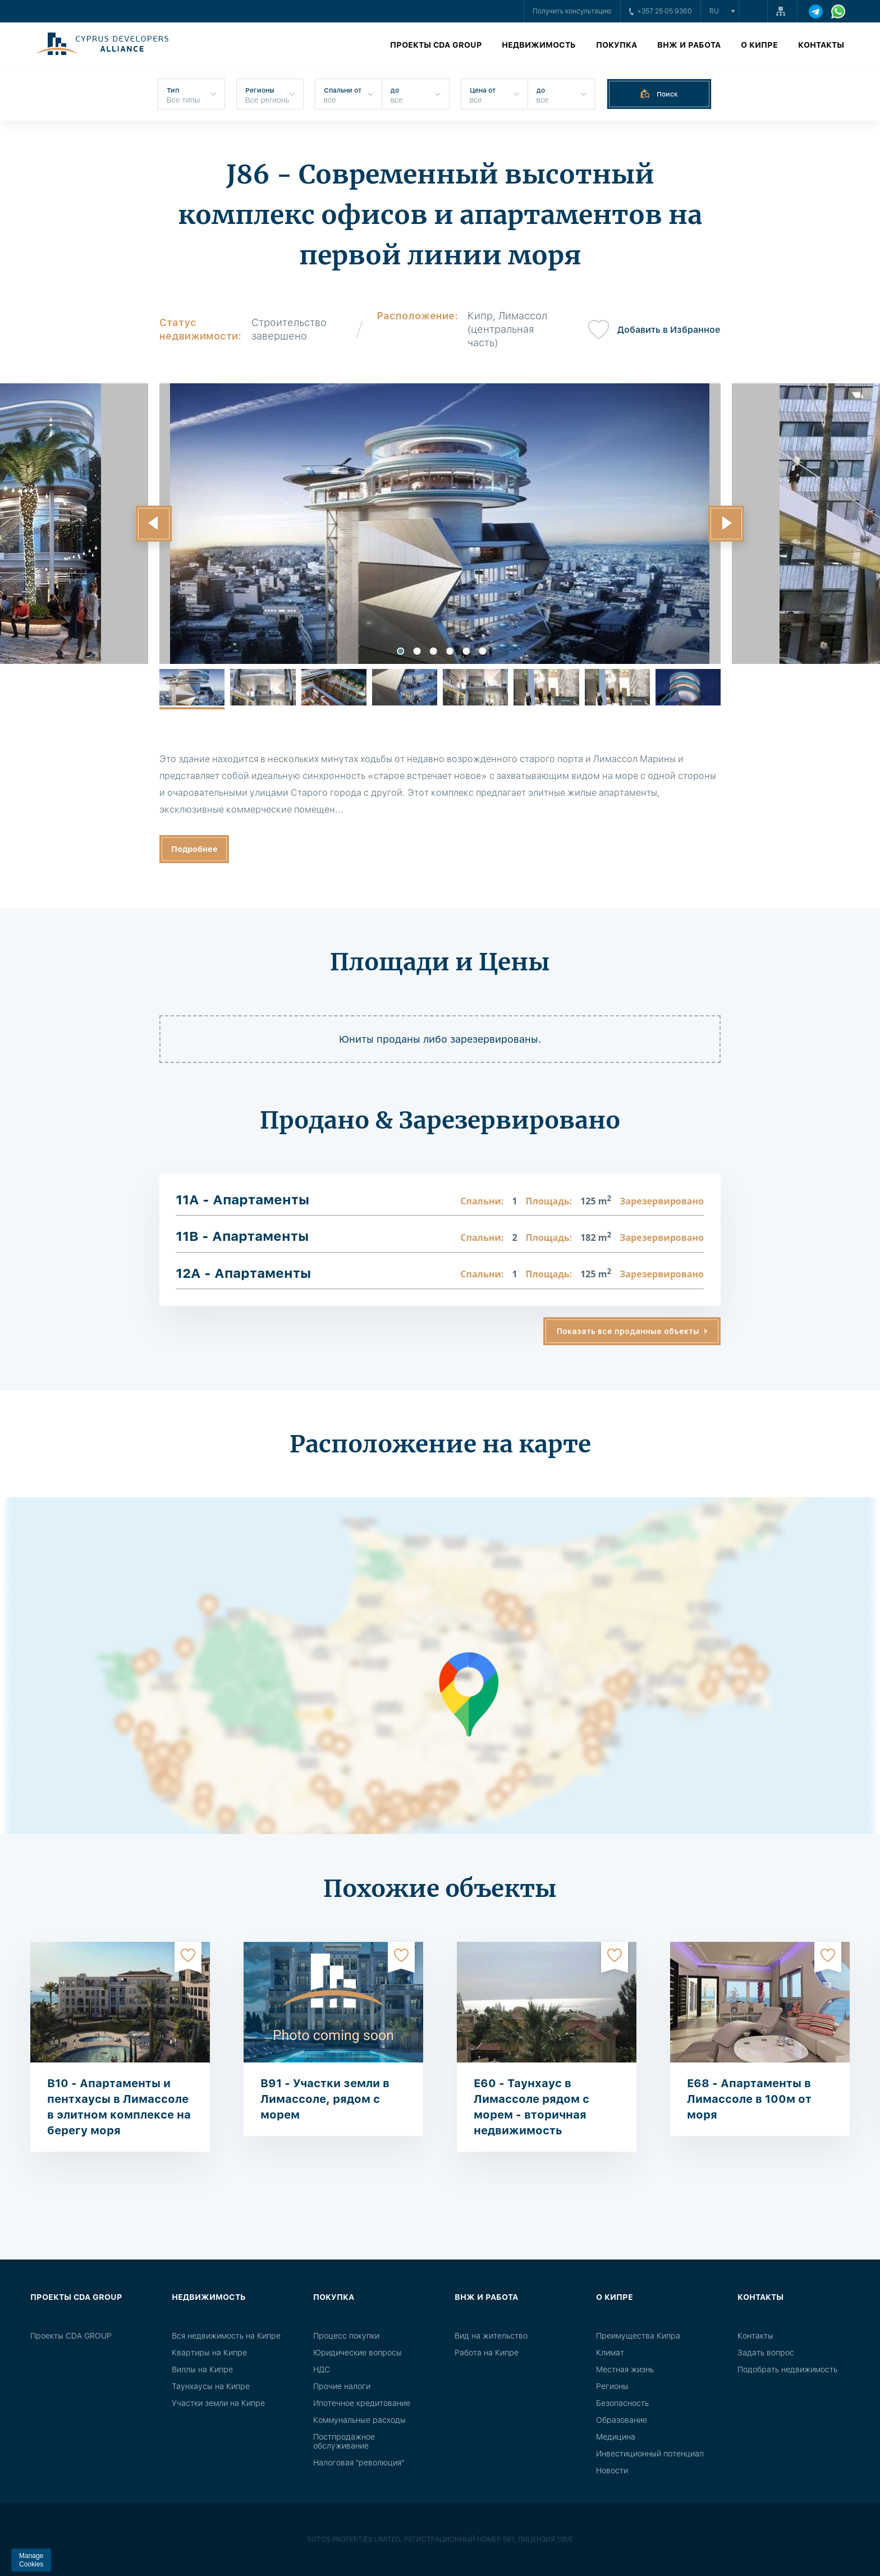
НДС (321, 2369)
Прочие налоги (341, 2386)
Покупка (616, 44)
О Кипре (759, 44)
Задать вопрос (765, 2352)
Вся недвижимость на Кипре (226, 2335)
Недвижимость (539, 44)
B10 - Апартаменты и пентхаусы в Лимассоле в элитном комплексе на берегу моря (119, 2107)
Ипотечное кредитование (361, 2403)
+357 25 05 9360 (660, 11)
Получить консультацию (572, 11)
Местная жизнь (625, 2369)
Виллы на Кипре (202, 2369)
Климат (610, 2352)
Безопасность (622, 2403)
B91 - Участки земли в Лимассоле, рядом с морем (324, 2099)
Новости (612, 2470)
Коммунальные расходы (359, 2419)
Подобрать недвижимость (787, 2369)
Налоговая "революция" (358, 2462)
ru (714, 11)
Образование (621, 2419)
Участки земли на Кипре (218, 2403)
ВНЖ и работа (689, 44)
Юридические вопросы (357, 2352)
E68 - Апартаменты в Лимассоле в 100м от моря (749, 2099)
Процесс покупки (346, 2335)
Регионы (612, 2386)
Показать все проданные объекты (628, 1331)
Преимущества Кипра (638, 2335)
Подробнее (194, 849)
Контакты (821, 44)
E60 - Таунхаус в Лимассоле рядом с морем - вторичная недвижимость (531, 2107)
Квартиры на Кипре (209, 2352)
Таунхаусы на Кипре (211, 2386)
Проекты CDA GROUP (436, 44)
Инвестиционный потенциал (650, 2453)
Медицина (615, 2436)
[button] (154, 524)
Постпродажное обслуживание (344, 2441)
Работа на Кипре (487, 2352)
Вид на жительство (491, 2335)
